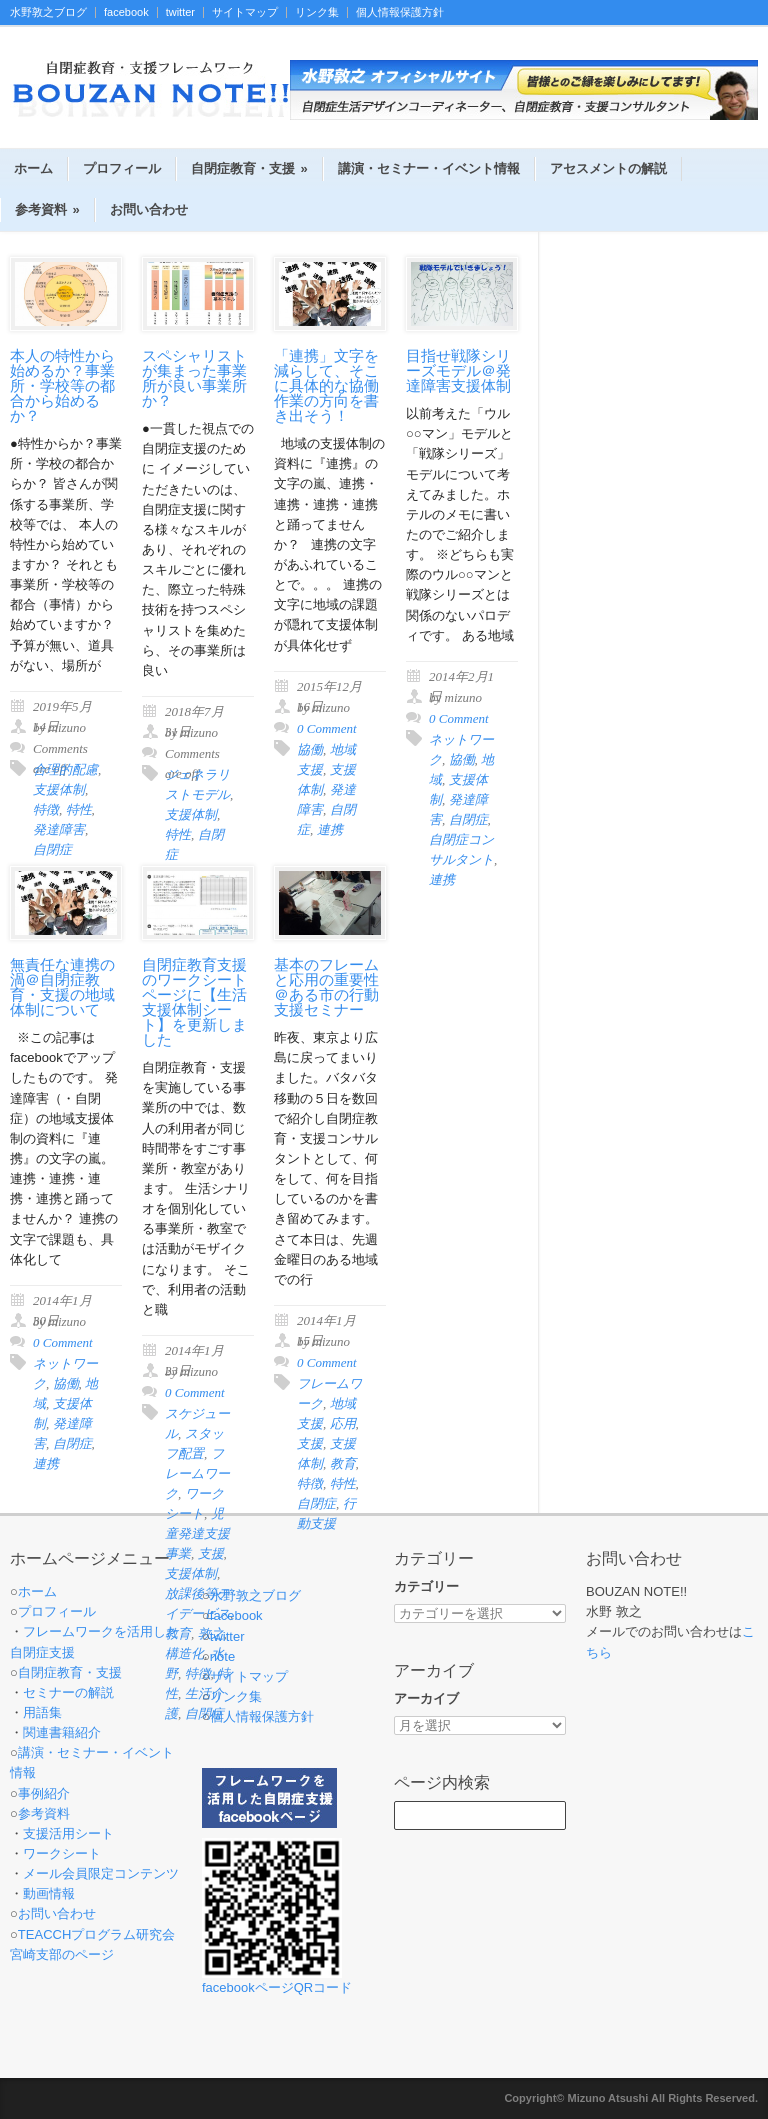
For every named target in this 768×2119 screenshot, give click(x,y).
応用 (343, 1423)
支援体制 (59, 789)
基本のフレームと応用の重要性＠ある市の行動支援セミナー (326, 987)
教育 (343, 1463)
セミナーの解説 (68, 1692)
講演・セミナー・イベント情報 (429, 168)
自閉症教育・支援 (249, 168)
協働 (310, 749)
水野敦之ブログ (48, 12)
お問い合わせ (149, 209)
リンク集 (317, 12)
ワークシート (62, 1853)
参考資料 (47, 209)
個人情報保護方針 (400, 12)
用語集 (42, 1712)
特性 (79, 809)
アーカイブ (426, 1698)
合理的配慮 (65, 769)
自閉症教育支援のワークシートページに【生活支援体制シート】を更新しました (194, 1002)
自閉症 (468, 819)
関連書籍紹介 (62, 1732)
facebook (126, 12)
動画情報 (49, 1893)
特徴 (46, 809)
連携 (330, 829)
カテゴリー (426, 1586)
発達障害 (59, 829)
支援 (310, 1443)
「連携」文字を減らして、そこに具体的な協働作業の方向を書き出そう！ (326, 386)
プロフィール (122, 168)
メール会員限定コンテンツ (101, 1873)
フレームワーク (197, 1473)
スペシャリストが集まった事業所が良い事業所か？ (194, 378)
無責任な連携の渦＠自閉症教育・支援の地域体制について (62, 987)
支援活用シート (68, 1833)
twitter (180, 12)
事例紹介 (44, 1793)
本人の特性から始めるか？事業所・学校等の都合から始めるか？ (62, 386)
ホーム (33, 168)
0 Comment (327, 728)
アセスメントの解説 (608, 168)
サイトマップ (245, 12)
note (222, 1656)
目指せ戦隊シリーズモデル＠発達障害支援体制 (458, 371)
